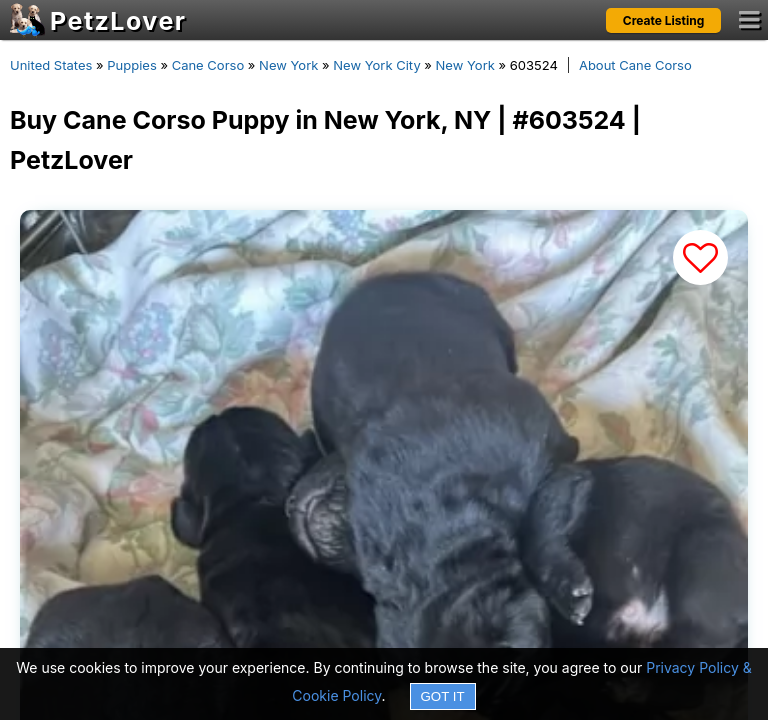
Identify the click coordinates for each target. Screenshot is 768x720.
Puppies (132, 65)
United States (51, 65)
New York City (376, 65)
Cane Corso (208, 65)
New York (288, 65)
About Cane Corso (635, 65)
